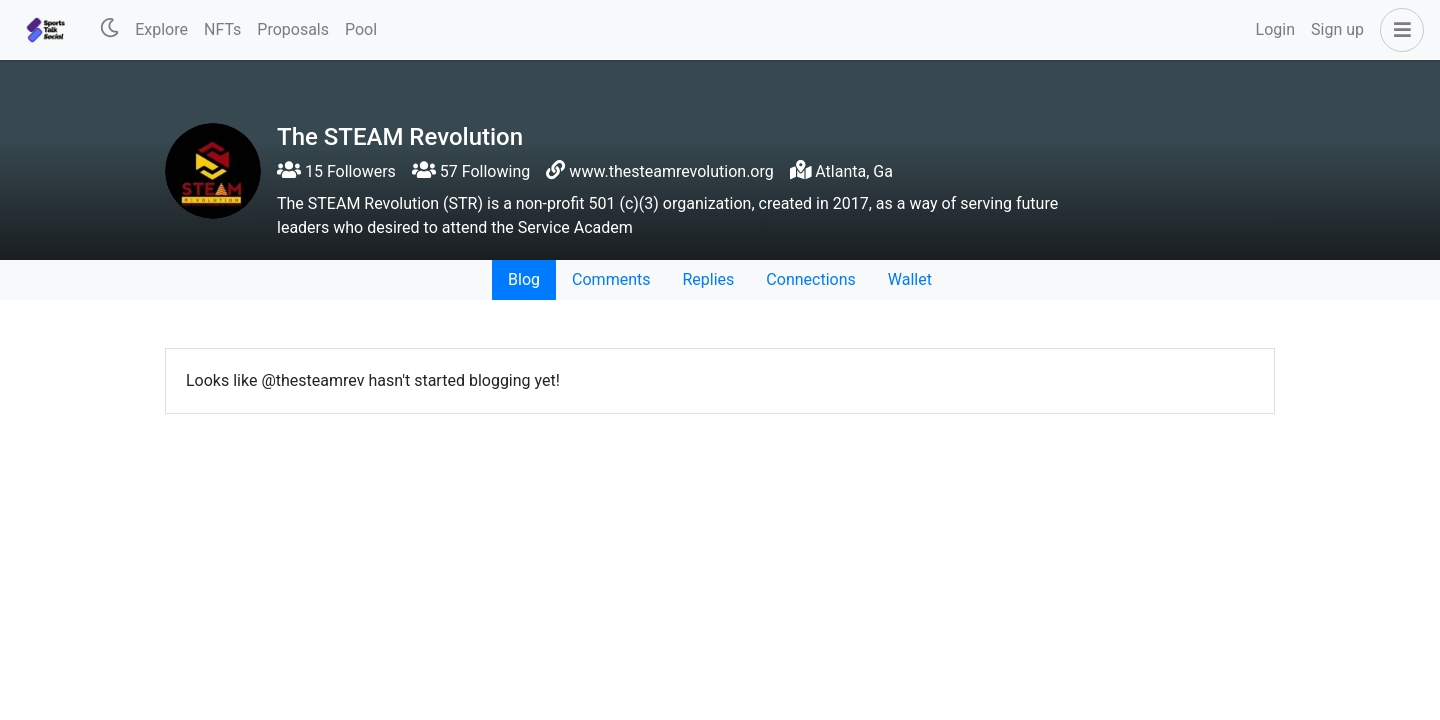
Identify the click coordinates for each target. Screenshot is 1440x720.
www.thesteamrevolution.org (671, 171)
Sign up (1337, 29)
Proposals (293, 29)
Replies (708, 279)
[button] (1398, 30)
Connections (810, 279)
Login (1275, 29)
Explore (161, 29)
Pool (361, 29)
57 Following (471, 171)
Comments (611, 279)
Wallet (910, 279)
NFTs (222, 29)
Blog (524, 279)
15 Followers (336, 171)
